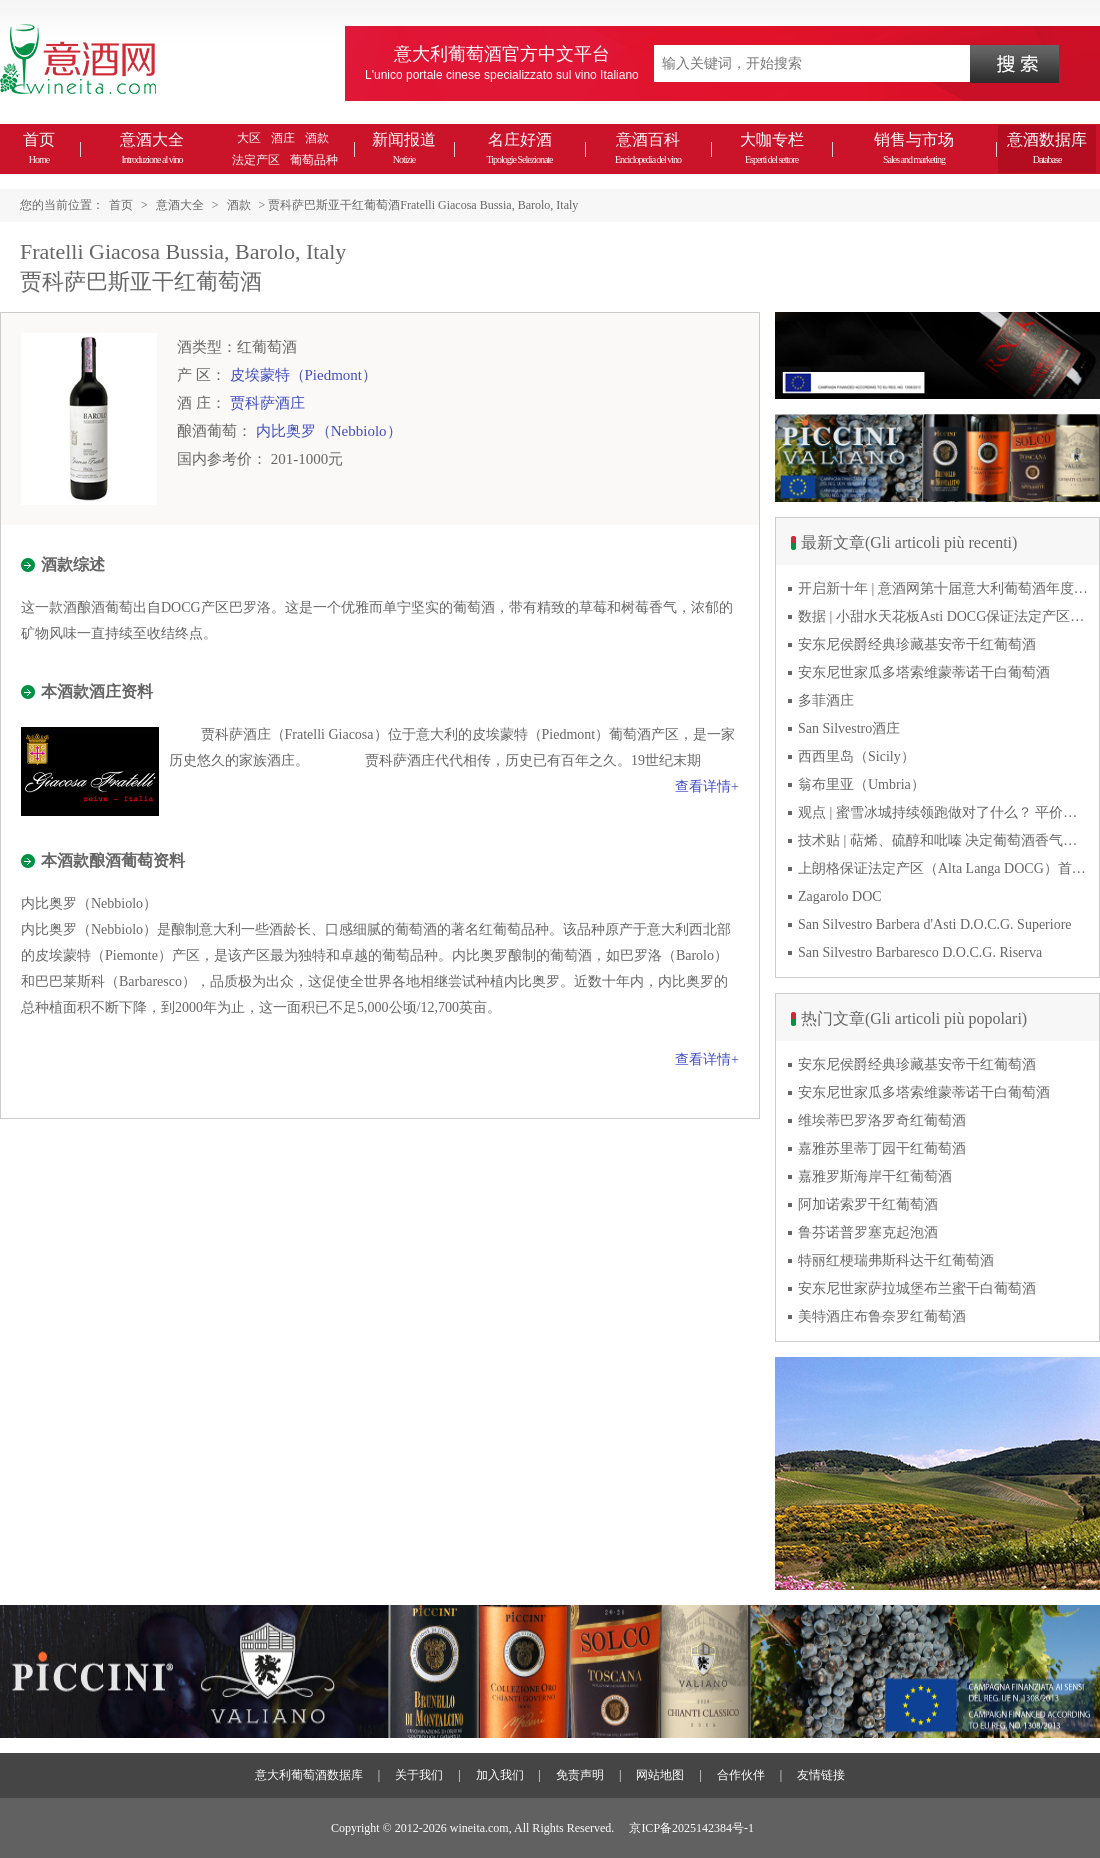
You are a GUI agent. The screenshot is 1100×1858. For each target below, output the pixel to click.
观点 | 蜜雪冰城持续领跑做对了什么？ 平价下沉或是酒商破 (943, 812)
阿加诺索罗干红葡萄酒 (868, 1204)
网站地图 (660, 1775)
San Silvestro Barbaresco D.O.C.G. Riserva (920, 952)
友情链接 (821, 1775)
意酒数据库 (1047, 148)
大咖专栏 (772, 148)
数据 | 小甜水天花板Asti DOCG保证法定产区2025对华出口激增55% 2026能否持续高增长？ (943, 616)
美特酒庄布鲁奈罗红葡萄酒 (882, 1316)
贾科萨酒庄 (267, 403)
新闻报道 (404, 148)
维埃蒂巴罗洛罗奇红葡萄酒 (882, 1120)
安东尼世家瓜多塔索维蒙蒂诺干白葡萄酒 (924, 672)
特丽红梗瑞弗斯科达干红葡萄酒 (896, 1260)
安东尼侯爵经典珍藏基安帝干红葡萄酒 (917, 644)
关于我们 (419, 1775)
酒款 (317, 138)
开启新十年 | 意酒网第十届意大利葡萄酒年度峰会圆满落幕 (943, 588)
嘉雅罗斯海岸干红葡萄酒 (875, 1176)
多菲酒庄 (826, 700)
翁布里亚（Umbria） (861, 784)
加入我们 (500, 1775)
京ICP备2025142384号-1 (691, 1828)
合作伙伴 (741, 1775)
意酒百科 (648, 148)
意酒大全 (152, 148)
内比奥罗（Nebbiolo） (329, 431)
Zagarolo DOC (840, 896)
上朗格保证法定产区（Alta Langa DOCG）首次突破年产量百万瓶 (943, 868)
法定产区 (256, 160)
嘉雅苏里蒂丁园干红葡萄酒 (882, 1148)
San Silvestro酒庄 (849, 728)
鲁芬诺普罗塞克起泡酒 (868, 1232)
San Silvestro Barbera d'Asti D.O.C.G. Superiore (935, 924)
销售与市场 (914, 148)
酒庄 (283, 138)
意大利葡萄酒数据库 (309, 1775)
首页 (39, 148)
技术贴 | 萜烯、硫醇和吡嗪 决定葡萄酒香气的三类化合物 (943, 840)
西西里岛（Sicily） (856, 756)
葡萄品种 (314, 160)
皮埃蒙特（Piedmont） (304, 375)
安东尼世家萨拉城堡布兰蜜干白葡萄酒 (917, 1288)
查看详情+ (707, 786)
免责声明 (580, 1775)
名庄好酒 (519, 148)
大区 (249, 138)
